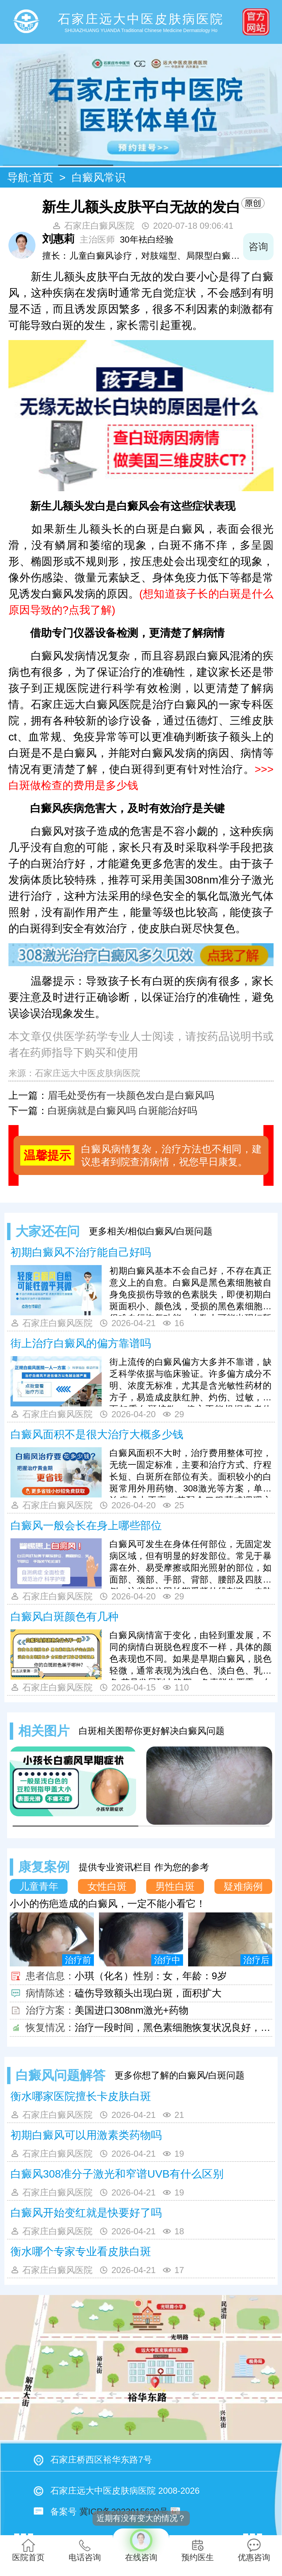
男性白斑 (175, 1886)
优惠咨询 (254, 2550)
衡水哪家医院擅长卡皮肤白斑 (80, 2096)
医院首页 (28, 2550)
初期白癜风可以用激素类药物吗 (86, 2135)
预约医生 (197, 2550)
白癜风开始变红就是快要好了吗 (86, 2213)
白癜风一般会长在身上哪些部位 (86, 1525)
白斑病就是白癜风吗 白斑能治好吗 (122, 1110)
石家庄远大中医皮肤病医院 (87, 1073)
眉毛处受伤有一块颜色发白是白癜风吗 (131, 1095)
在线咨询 (141, 2545)
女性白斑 (107, 1886)
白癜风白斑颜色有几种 (64, 1617)
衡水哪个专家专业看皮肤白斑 (80, 2251)
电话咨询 (85, 2550)
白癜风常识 (99, 177)
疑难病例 (243, 1886)
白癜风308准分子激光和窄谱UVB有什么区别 (117, 2174)
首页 (42, 177)
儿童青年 (38, 1886)
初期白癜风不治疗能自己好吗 (80, 1252)
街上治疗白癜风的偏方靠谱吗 (80, 1343)
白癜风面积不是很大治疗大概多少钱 (96, 1434)
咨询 (258, 246)
